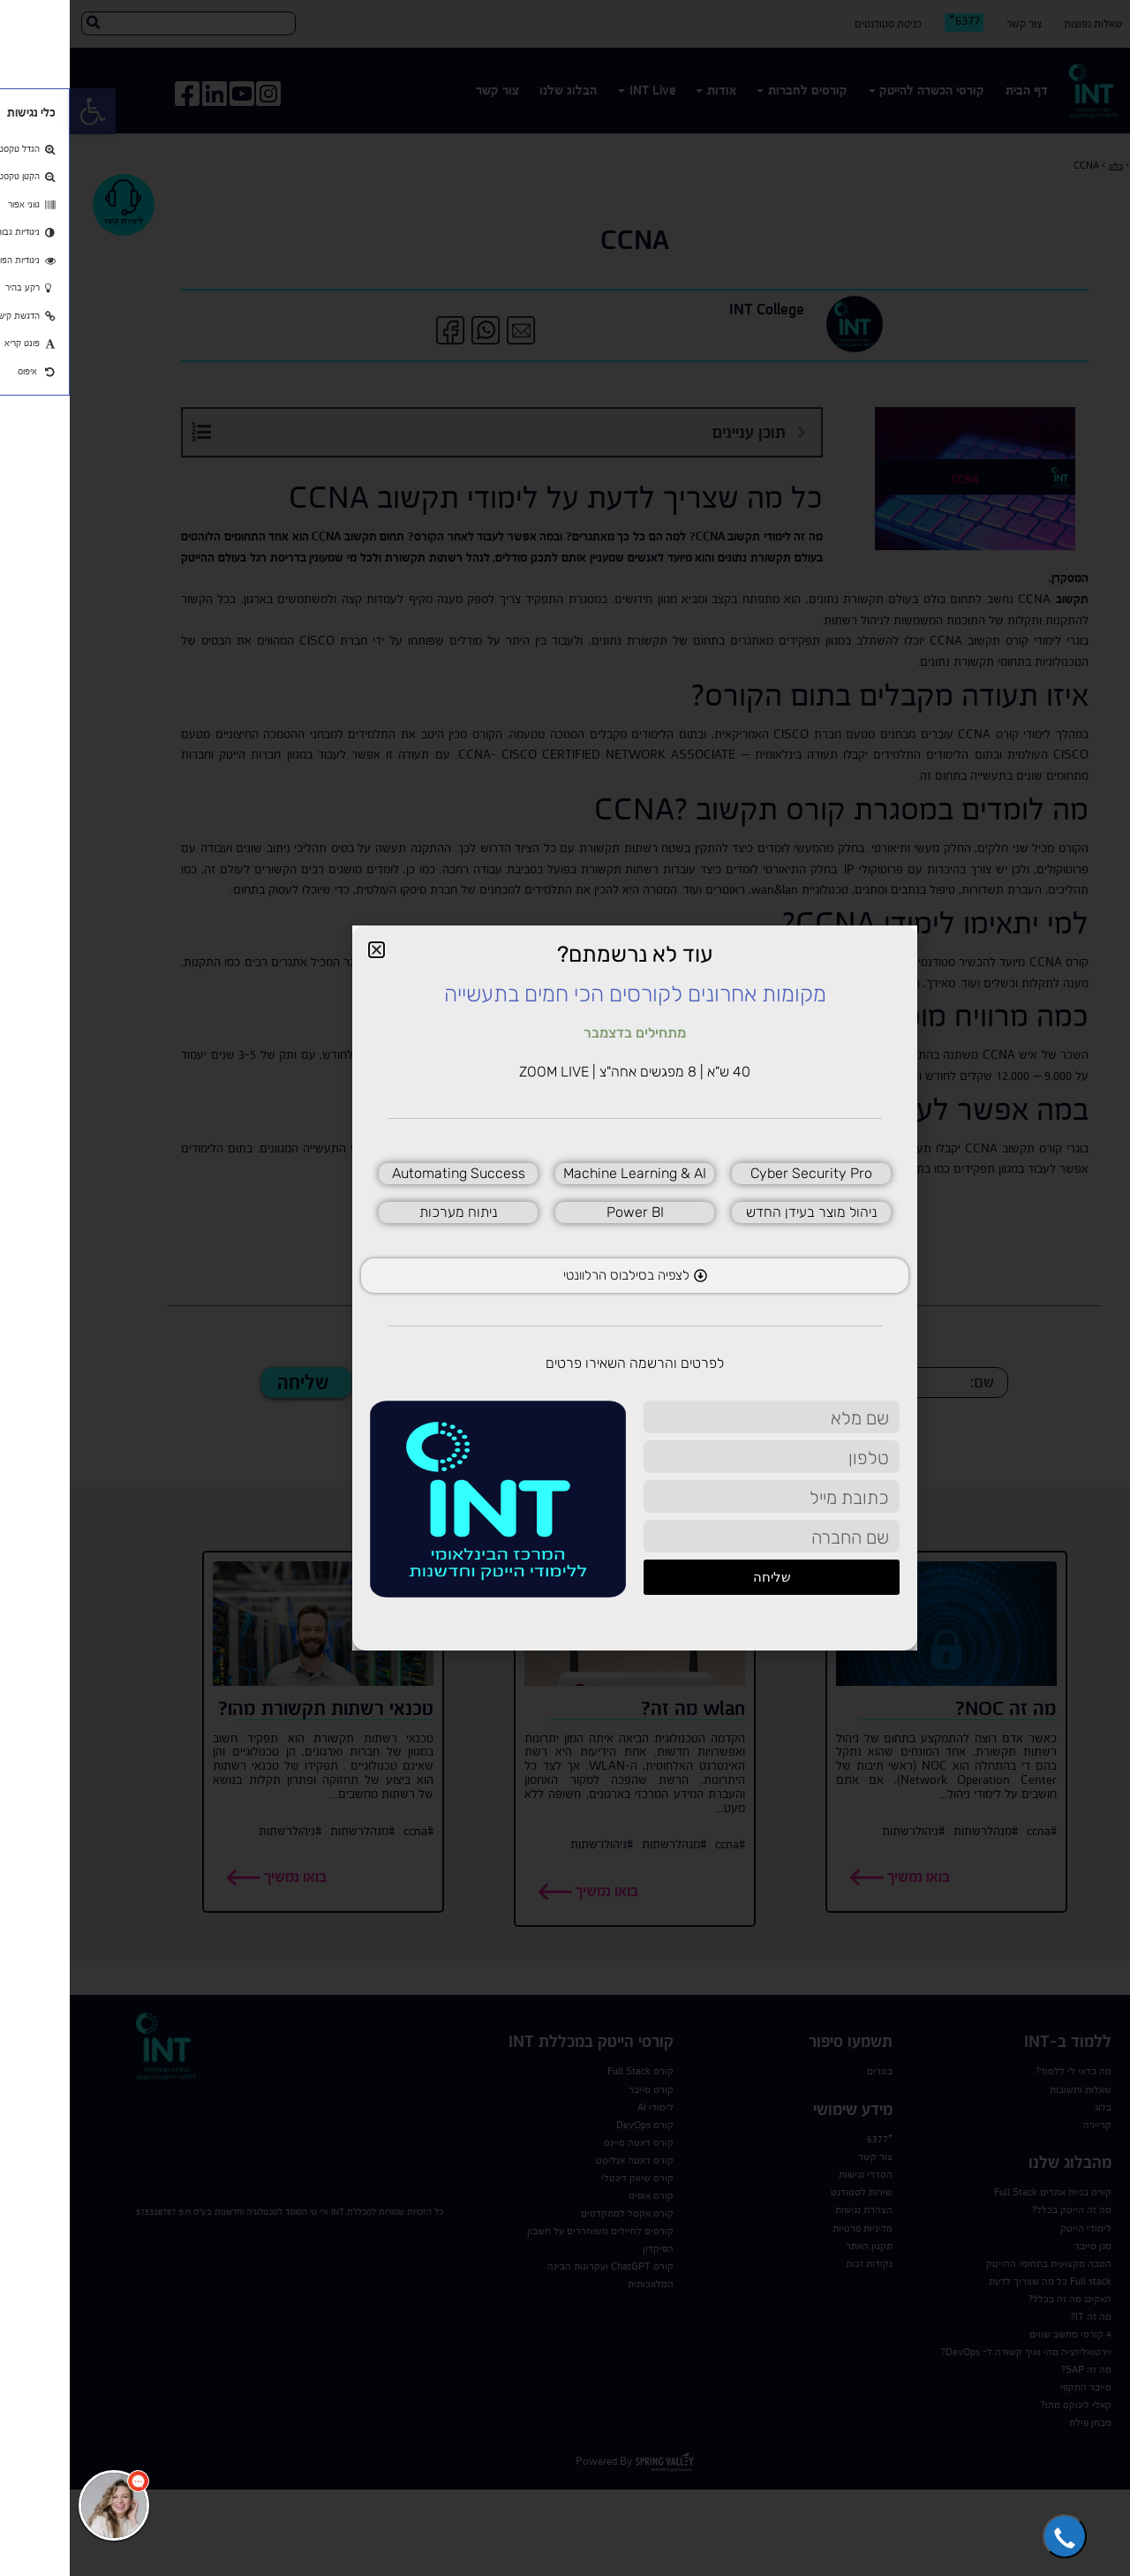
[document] (565, 1288)
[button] (995, 2536)
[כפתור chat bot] (44, 2505)
